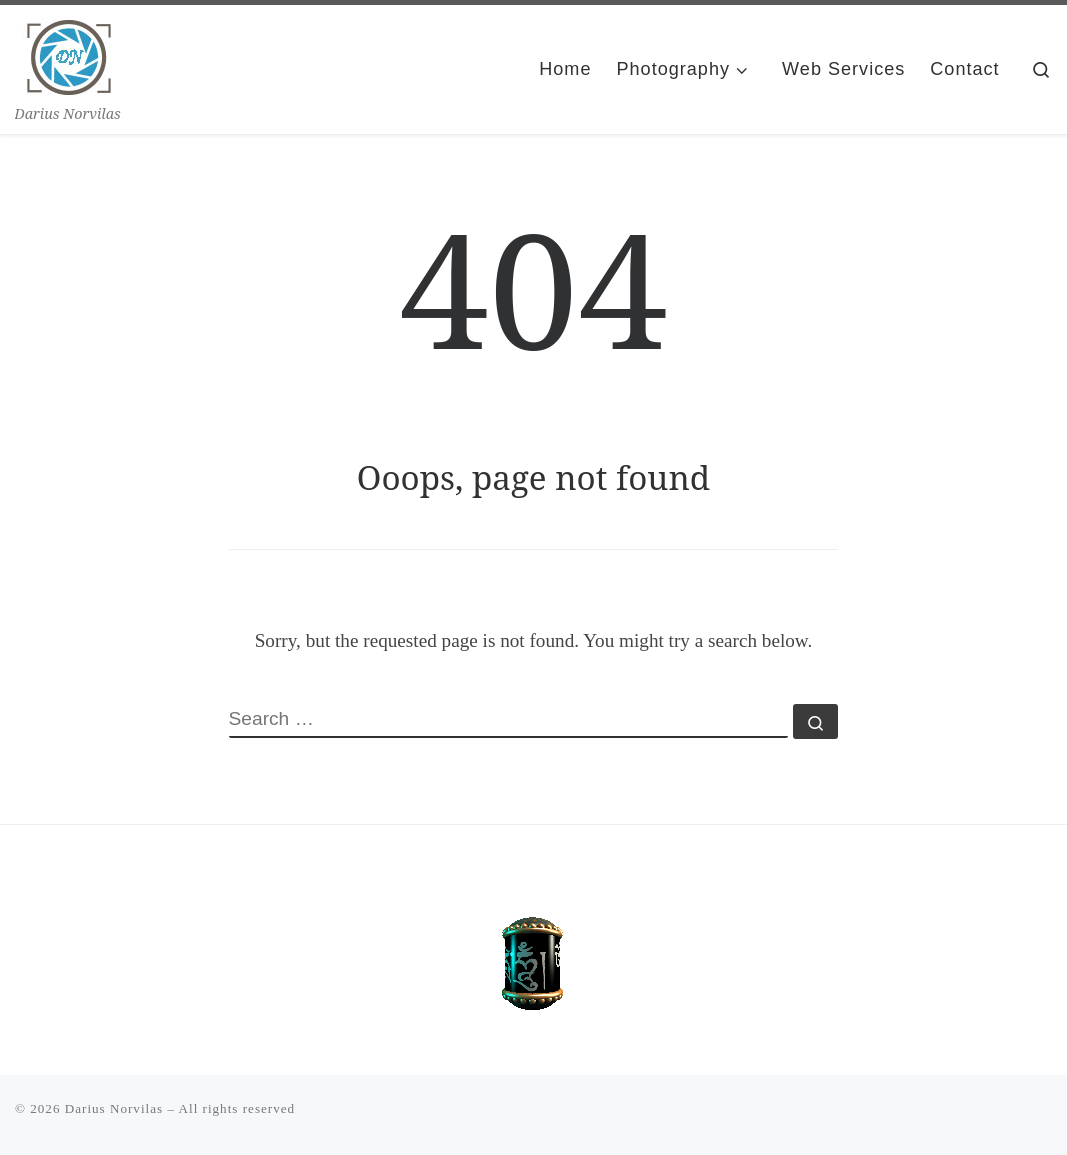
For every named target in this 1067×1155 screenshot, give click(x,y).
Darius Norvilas (114, 1108)
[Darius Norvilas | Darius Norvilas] (69, 52)
